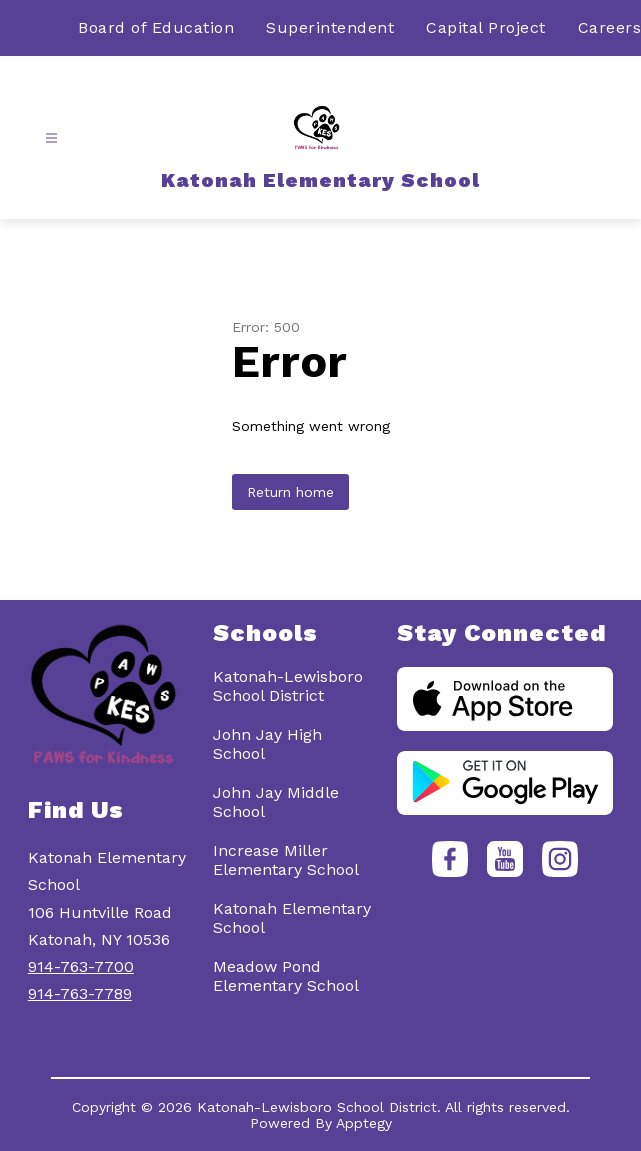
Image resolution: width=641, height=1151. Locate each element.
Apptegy (364, 1123)
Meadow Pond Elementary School (286, 976)
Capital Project (486, 27)
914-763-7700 (81, 966)
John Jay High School (267, 744)
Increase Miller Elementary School (286, 860)
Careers (610, 27)
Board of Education (156, 27)
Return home (290, 492)
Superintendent (330, 27)
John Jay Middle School (276, 802)
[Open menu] (51, 138)
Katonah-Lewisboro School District (288, 686)
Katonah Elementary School (292, 918)
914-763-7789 (80, 993)
